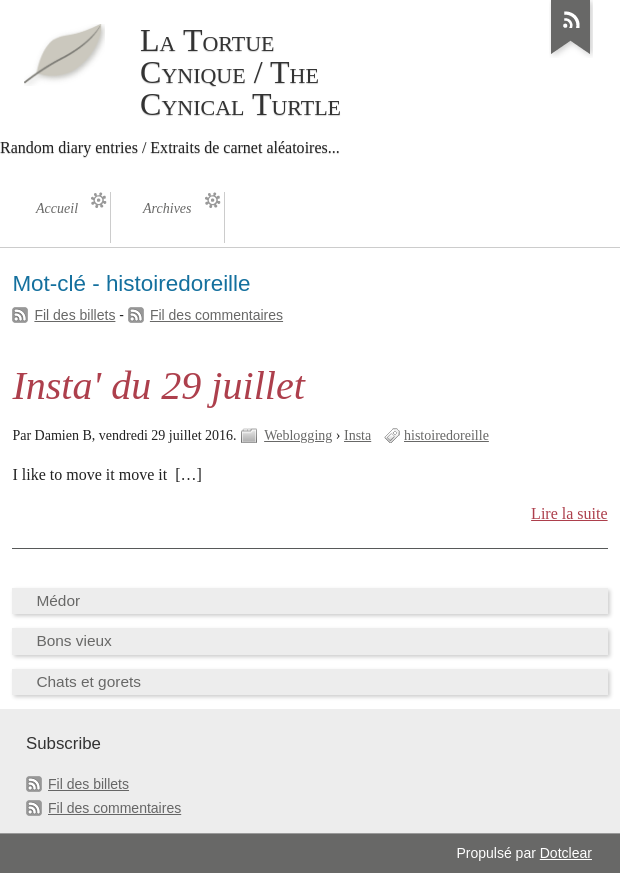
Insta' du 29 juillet (158, 385)
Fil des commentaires (216, 315)
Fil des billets (74, 315)
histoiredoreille (446, 435)
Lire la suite (569, 513)
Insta (357, 435)
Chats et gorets (88, 681)
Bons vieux (73, 640)
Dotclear (566, 853)
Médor (58, 600)
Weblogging (298, 435)
